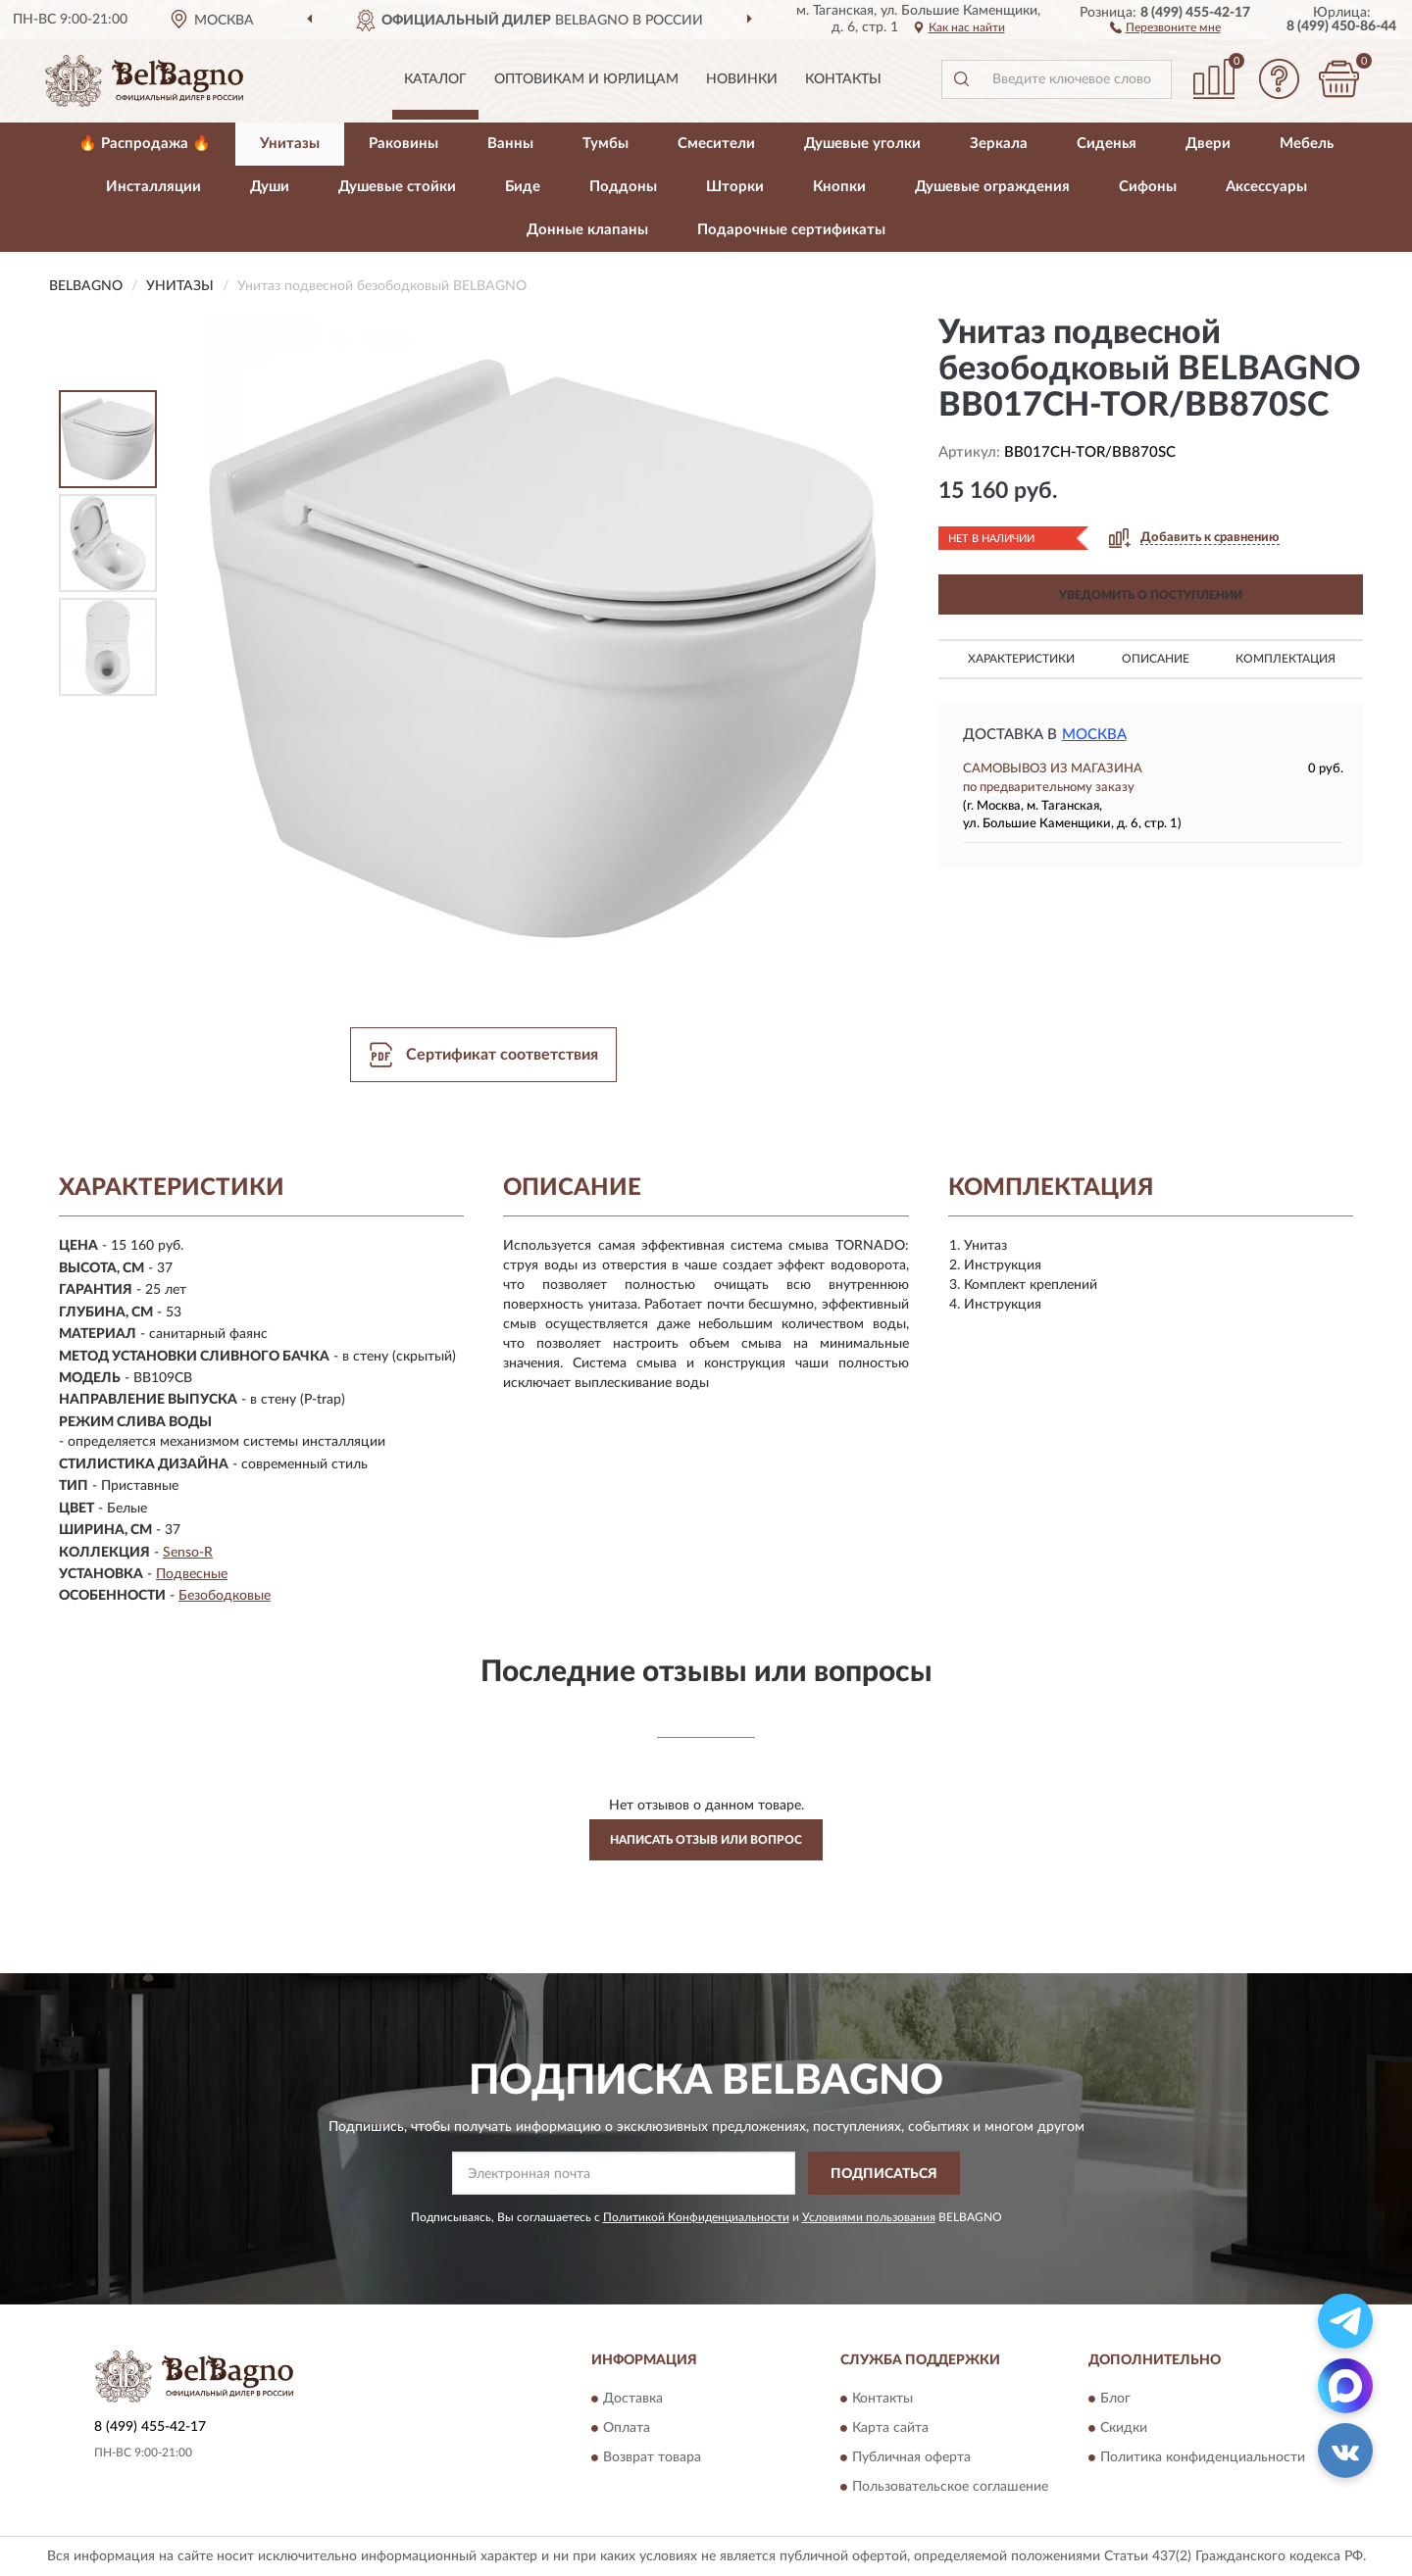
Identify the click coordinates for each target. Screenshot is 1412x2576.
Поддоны (623, 186)
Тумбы (605, 143)
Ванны (510, 143)
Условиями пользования (868, 2217)
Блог (1115, 2398)
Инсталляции (153, 186)
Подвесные (191, 1574)
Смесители (716, 143)
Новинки (742, 79)
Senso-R (188, 1553)
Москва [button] (1094, 734)
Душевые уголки (862, 143)
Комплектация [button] (1286, 659)
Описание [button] (1155, 659)
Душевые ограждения (992, 186)
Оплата (626, 2428)
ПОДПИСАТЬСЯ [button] (884, 2174)
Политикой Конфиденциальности (696, 2217)
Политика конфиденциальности (1202, 2457)
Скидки (1123, 2428)
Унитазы (290, 143)
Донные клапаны (587, 230)
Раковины (403, 143)
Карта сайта (890, 2428)
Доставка (633, 2398)
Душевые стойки (397, 186)
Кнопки (839, 186)
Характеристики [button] (1021, 659)
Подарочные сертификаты (791, 230)
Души (269, 186)
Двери (1208, 143)
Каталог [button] (435, 79)
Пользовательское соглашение (950, 2487)
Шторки (735, 186)
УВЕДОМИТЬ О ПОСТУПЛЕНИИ (1150, 595)
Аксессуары (1266, 186)
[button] (1165, 26)
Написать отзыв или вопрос (706, 1840)
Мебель (1307, 143)
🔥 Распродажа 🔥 (144, 143)
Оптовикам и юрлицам (586, 79)
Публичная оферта (911, 2457)
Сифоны (1148, 186)
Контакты (843, 79)
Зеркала (999, 143)
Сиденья (1106, 143)
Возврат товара (652, 2457)
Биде (522, 186)
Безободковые (224, 1596)
